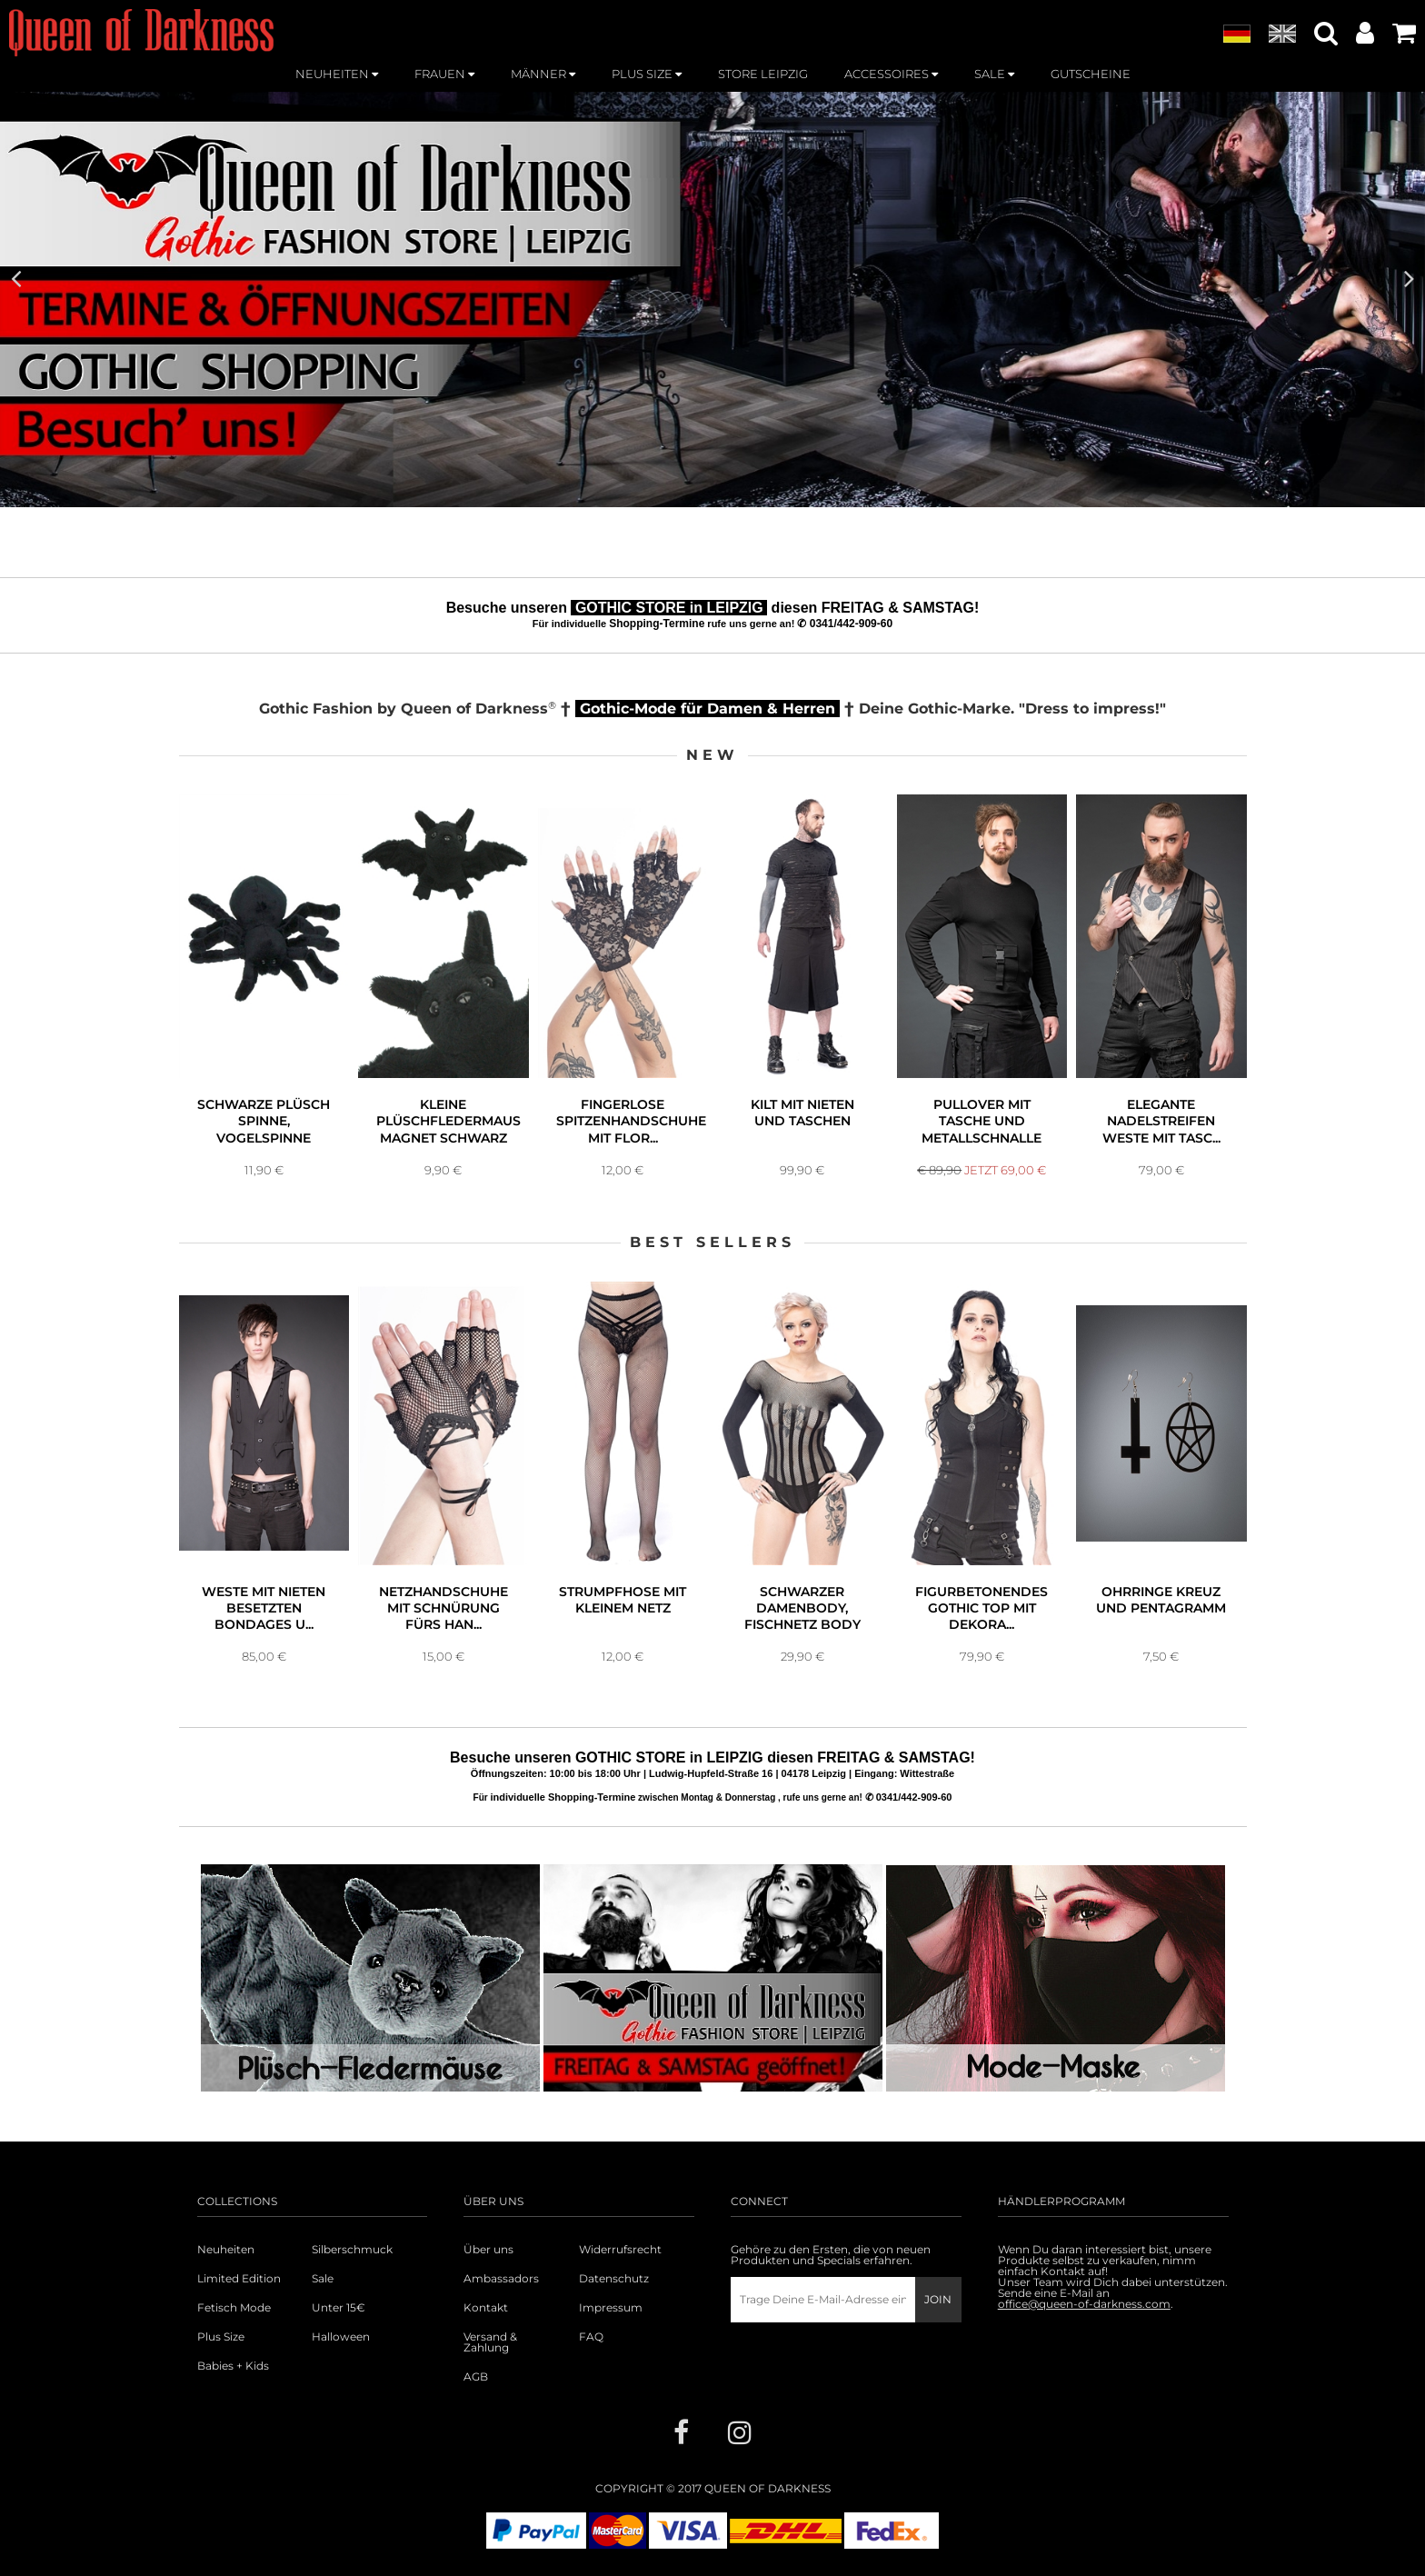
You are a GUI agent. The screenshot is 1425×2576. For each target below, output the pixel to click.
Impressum (611, 2307)
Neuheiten (225, 2249)
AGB (475, 2376)
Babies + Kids (233, 2366)
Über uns (488, 2249)
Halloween (341, 2336)
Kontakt (485, 2307)
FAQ (591, 2336)
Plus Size (220, 2336)
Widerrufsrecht (620, 2249)
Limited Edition (239, 2278)
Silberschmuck (352, 2249)
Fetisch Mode (234, 2307)
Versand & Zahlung (490, 2342)
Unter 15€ (338, 2307)
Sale (323, 2278)
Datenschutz (614, 2278)
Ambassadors (501, 2278)
